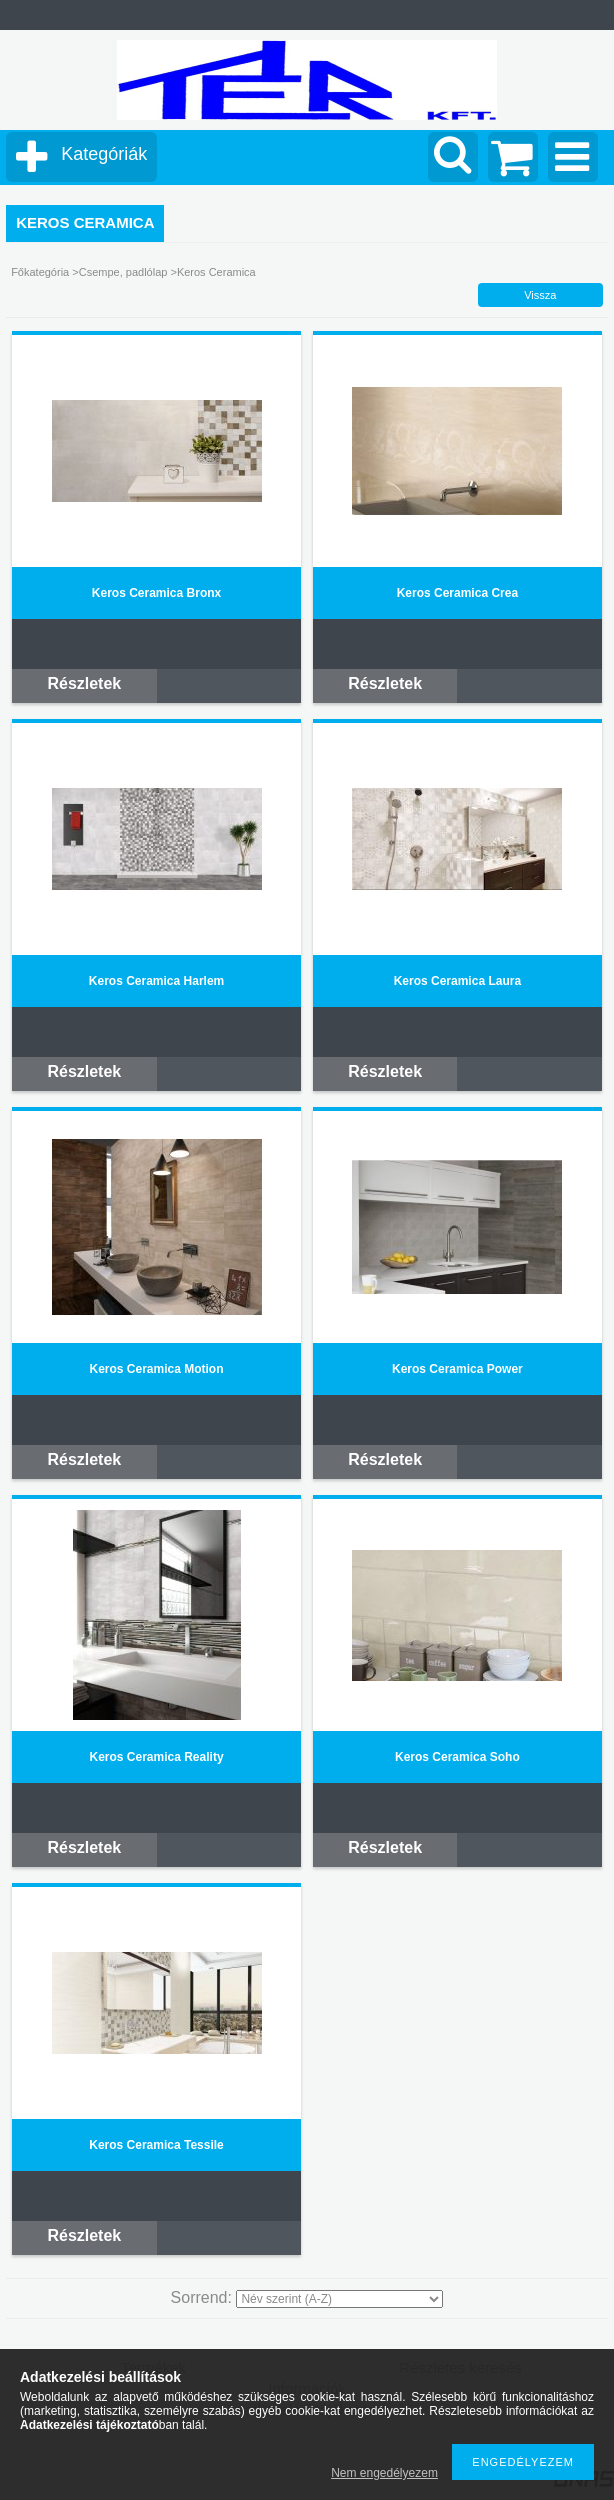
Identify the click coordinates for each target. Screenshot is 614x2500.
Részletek (84, 683)
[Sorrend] (339, 2299)
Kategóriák (104, 154)
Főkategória (40, 272)
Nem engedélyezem (384, 2473)
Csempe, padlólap (125, 272)
